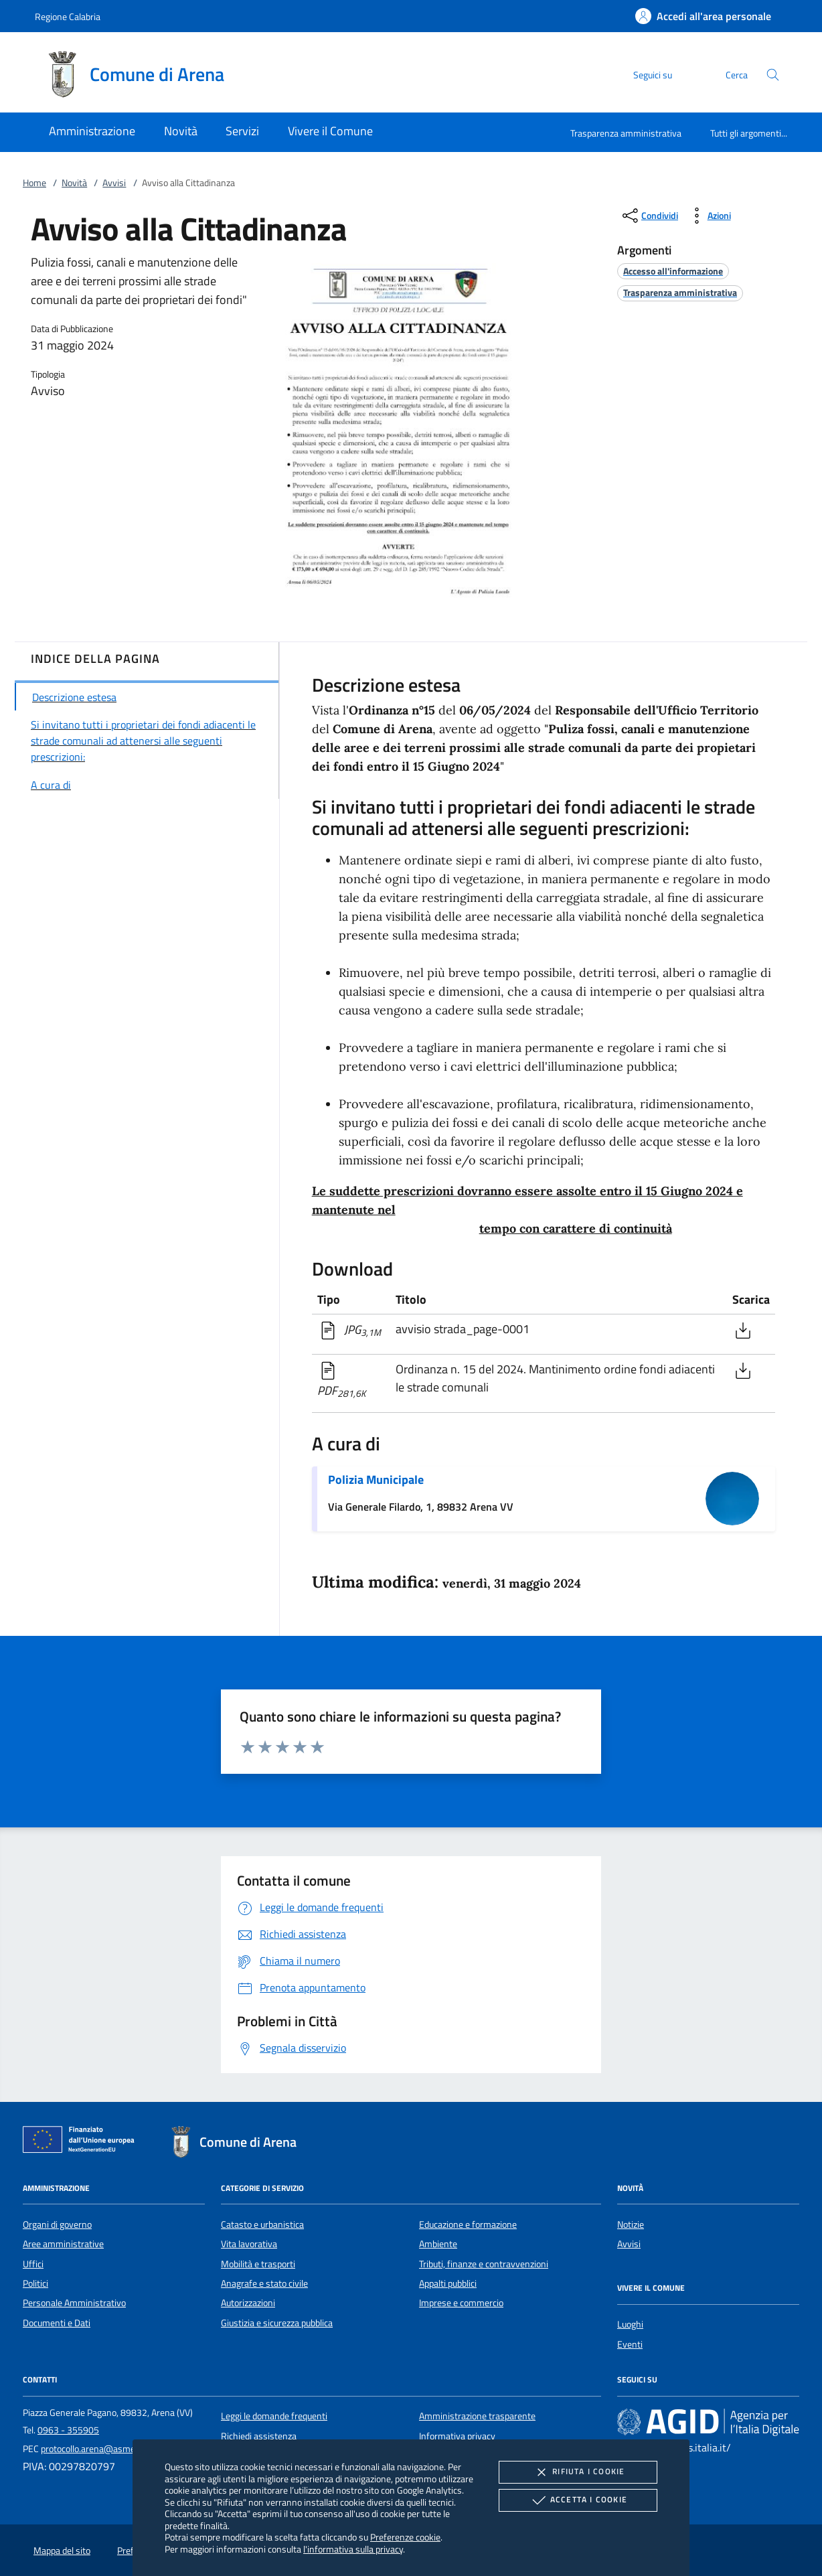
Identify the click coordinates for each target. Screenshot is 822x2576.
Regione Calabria (67, 16)
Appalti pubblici (448, 2283)
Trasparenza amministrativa (625, 133)
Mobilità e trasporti (258, 2264)
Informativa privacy (457, 2436)
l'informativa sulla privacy (353, 2549)
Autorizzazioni (248, 2302)
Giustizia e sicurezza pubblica (277, 2323)
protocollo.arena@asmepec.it (98, 2448)
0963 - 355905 (68, 2430)
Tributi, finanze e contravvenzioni (483, 2264)
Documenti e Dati (56, 2323)
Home (34, 182)
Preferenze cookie (405, 2537)
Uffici (33, 2264)
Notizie (630, 2224)
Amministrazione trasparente (477, 2416)
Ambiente (438, 2244)
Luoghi (630, 2324)
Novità (74, 182)
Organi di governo (57, 2224)
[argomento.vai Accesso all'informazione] (673, 271)
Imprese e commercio (461, 2302)
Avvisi (114, 182)
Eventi (630, 2344)
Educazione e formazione (468, 2224)
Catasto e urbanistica (262, 2224)
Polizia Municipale (376, 1479)
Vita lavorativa (249, 2244)
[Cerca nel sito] (772, 74)
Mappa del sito (61, 2550)
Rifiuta (578, 2472)
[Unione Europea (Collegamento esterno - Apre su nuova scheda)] (82, 2142)
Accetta (578, 2500)
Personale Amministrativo (74, 2302)
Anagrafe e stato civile (264, 2283)
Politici (35, 2283)
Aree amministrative (63, 2244)
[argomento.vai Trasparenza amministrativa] (680, 292)
